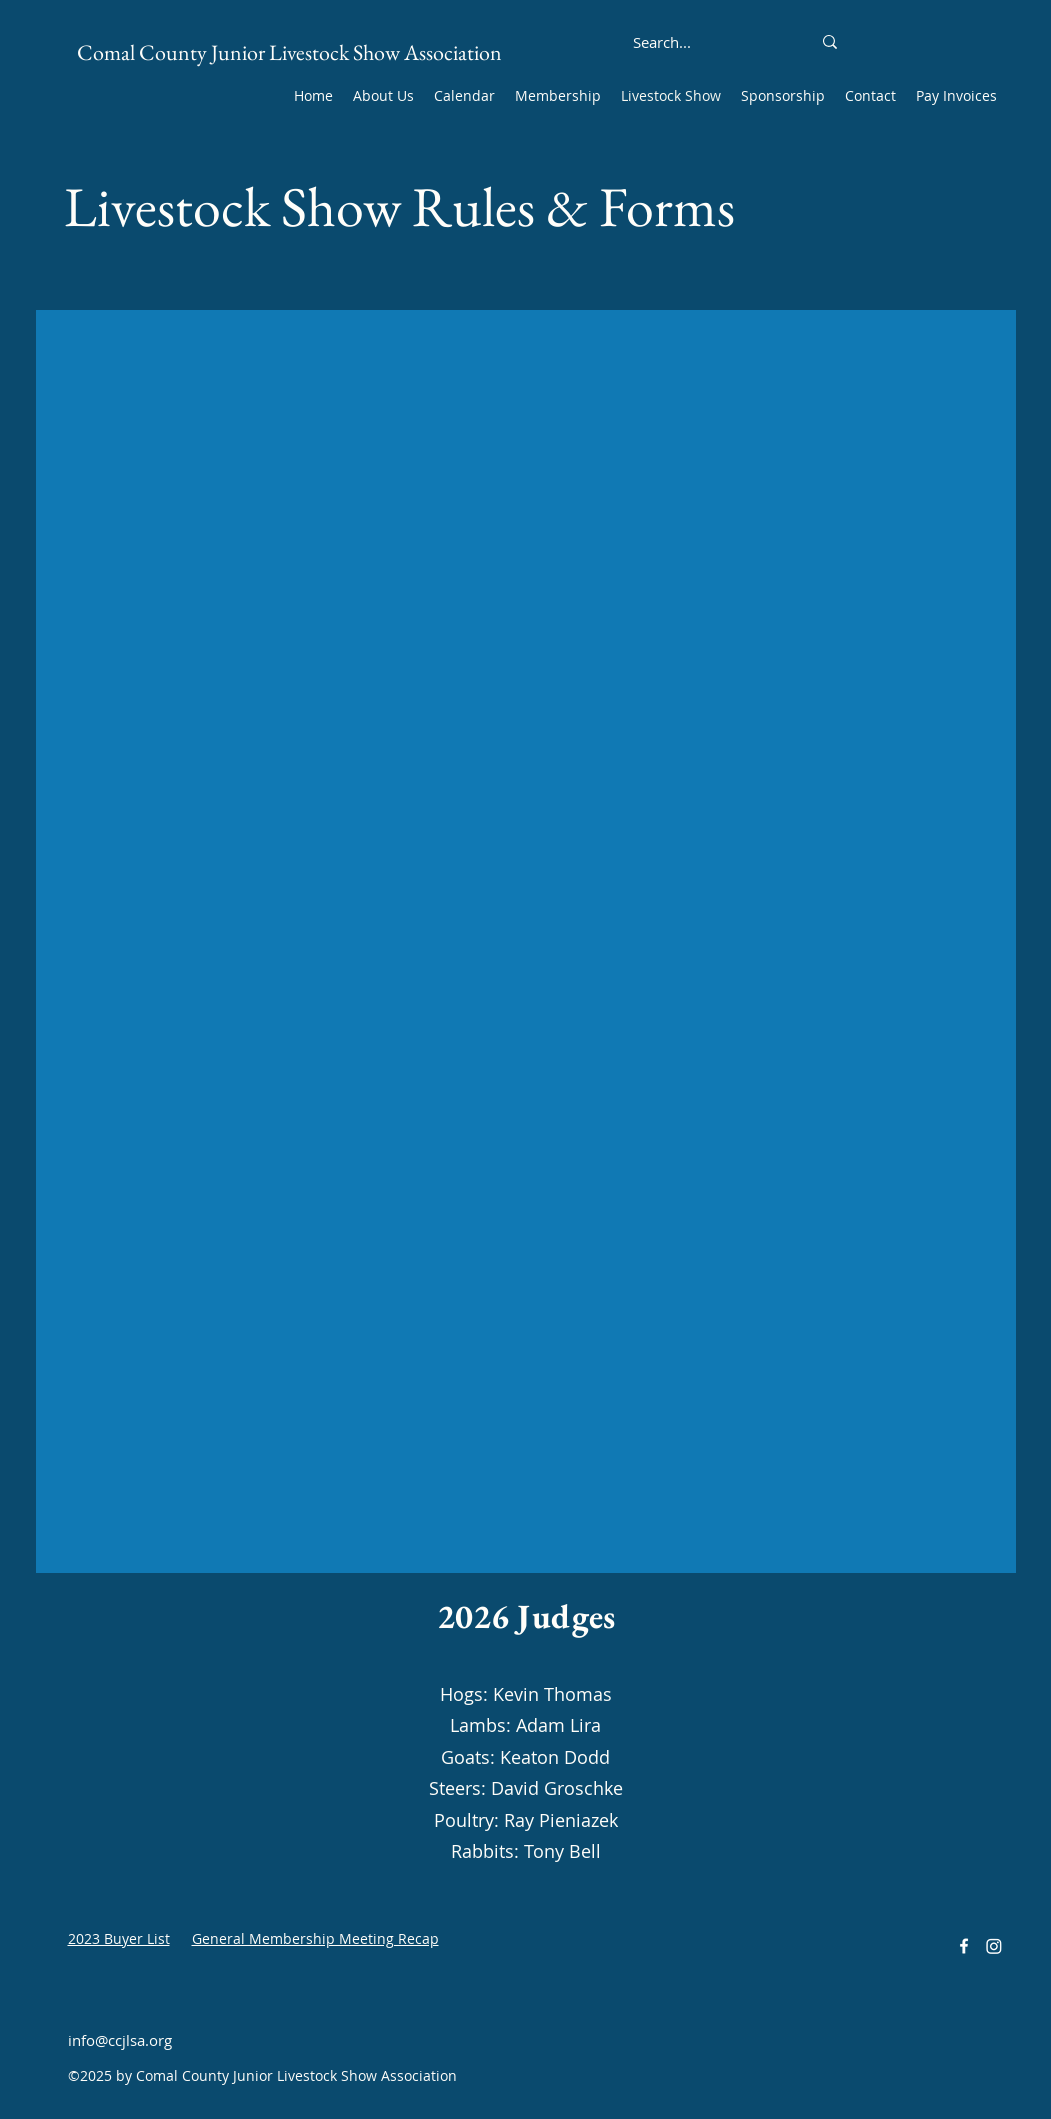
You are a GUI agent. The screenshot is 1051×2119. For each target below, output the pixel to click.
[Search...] (662, 42)
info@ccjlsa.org (120, 2040)
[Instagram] (994, 1946)
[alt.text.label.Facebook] (964, 1946)
